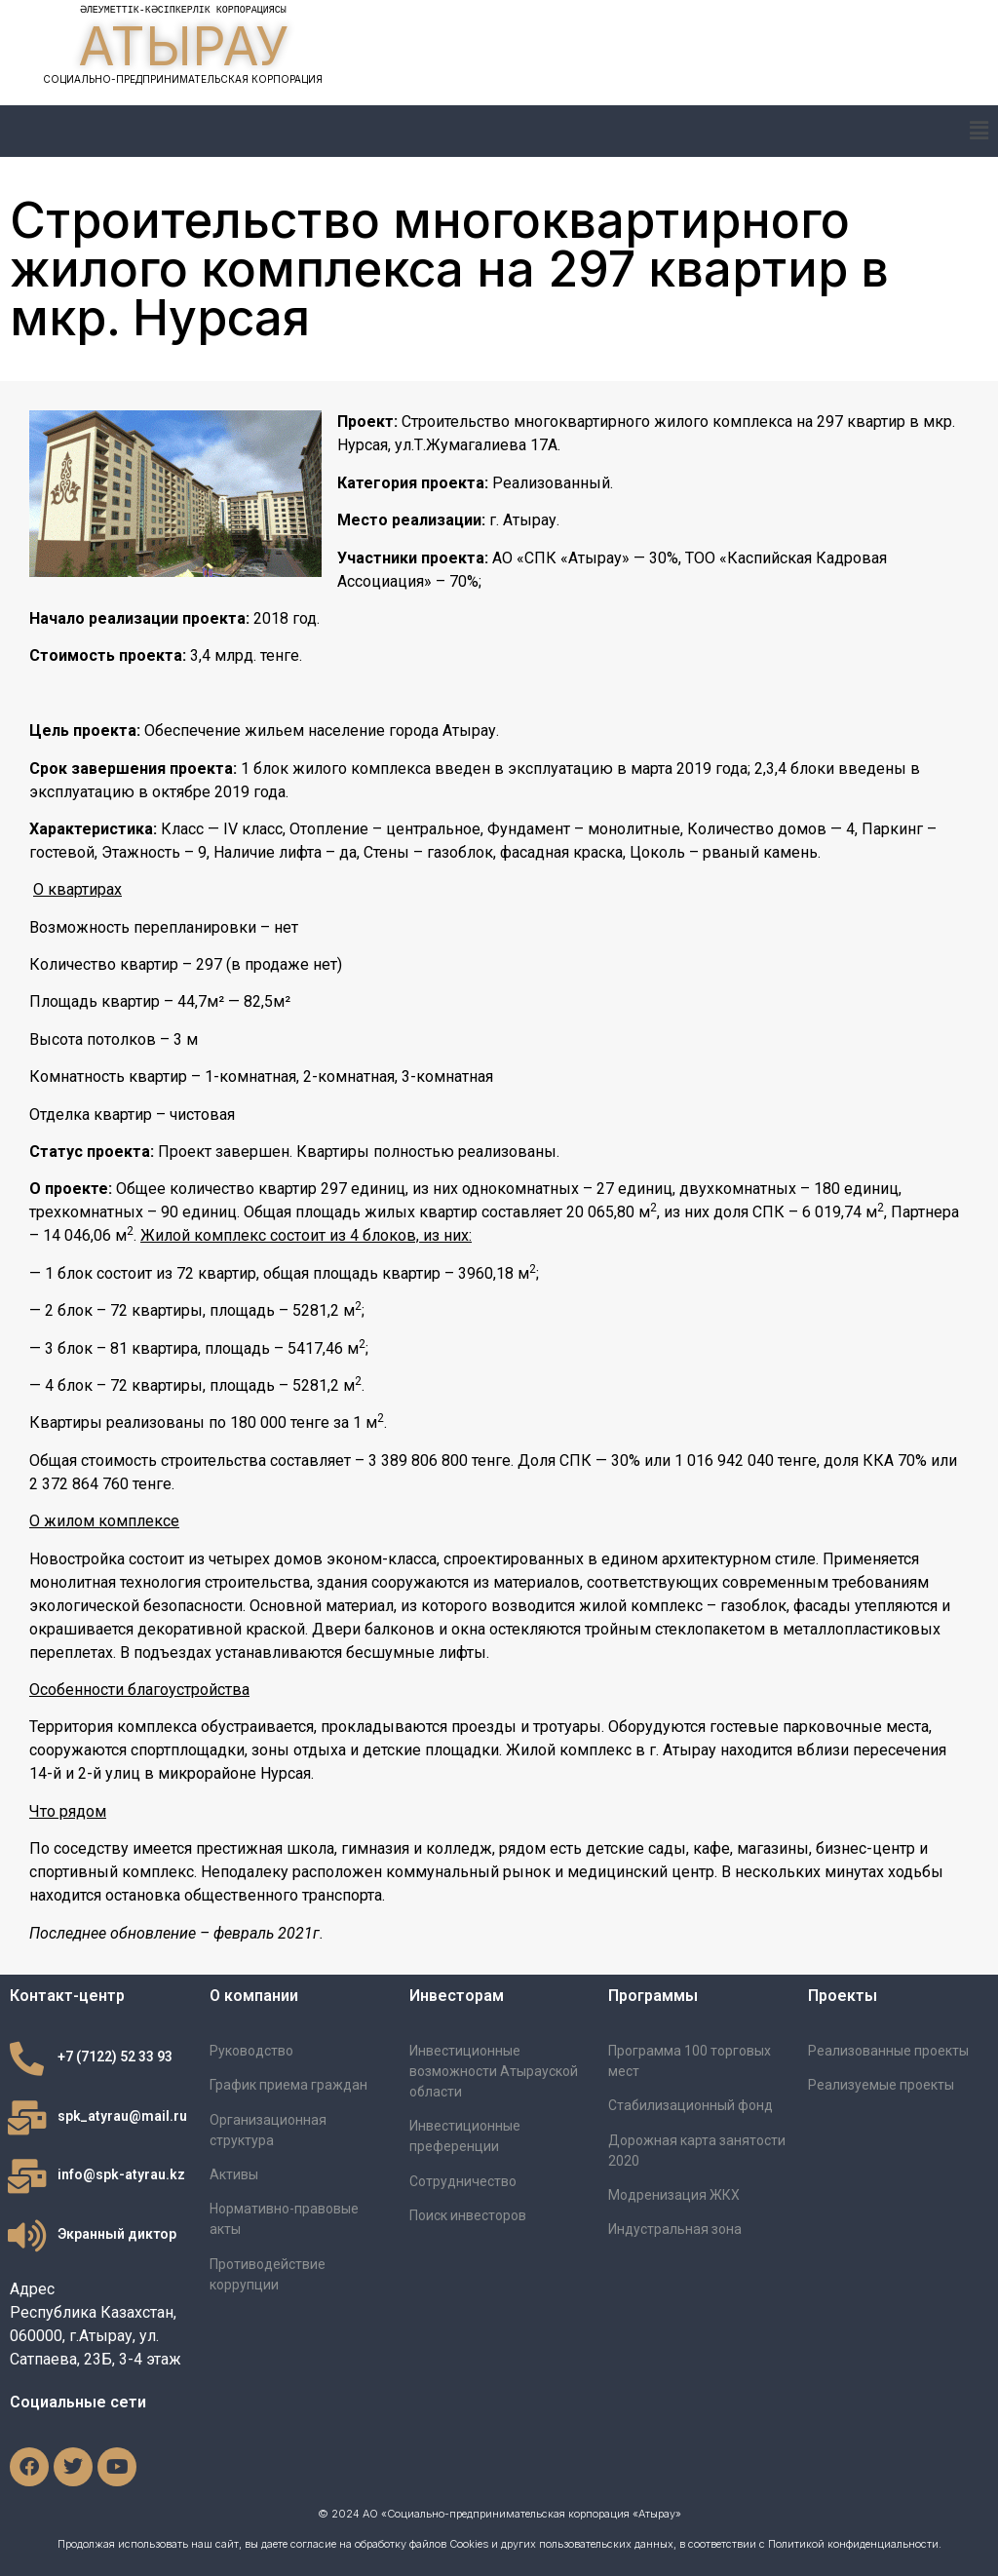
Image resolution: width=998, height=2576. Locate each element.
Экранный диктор (117, 2234)
